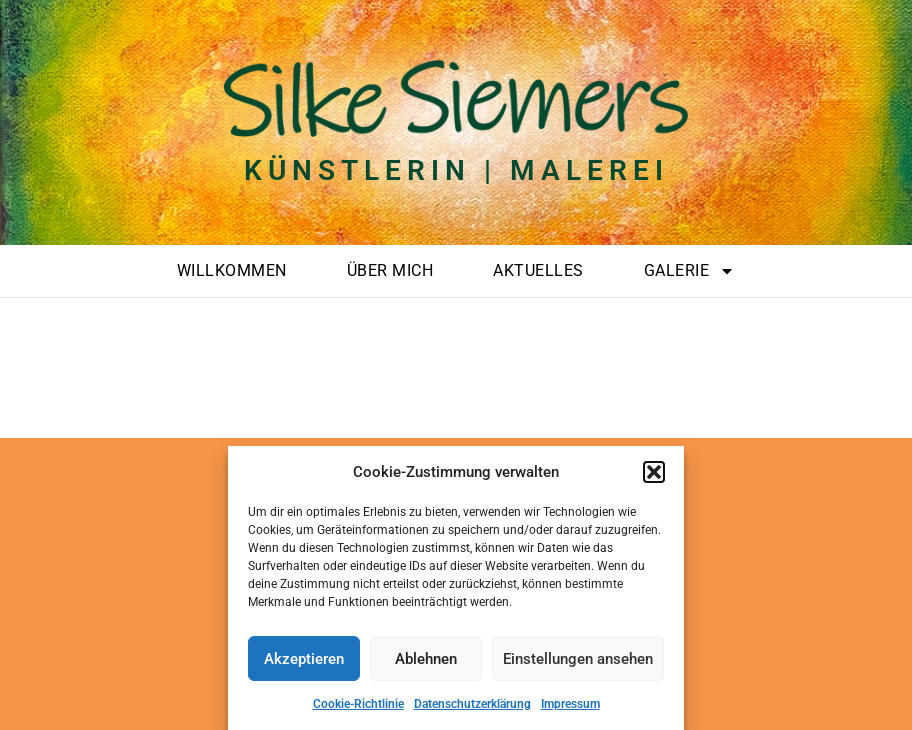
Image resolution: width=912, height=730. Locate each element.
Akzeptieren (304, 659)
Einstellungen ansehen (578, 659)
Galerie (690, 271)
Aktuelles (538, 270)
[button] (654, 472)
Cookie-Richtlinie (358, 704)
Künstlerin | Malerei (456, 170)
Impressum (570, 704)
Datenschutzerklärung (472, 704)
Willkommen (232, 270)
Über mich (390, 270)
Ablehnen (426, 659)
